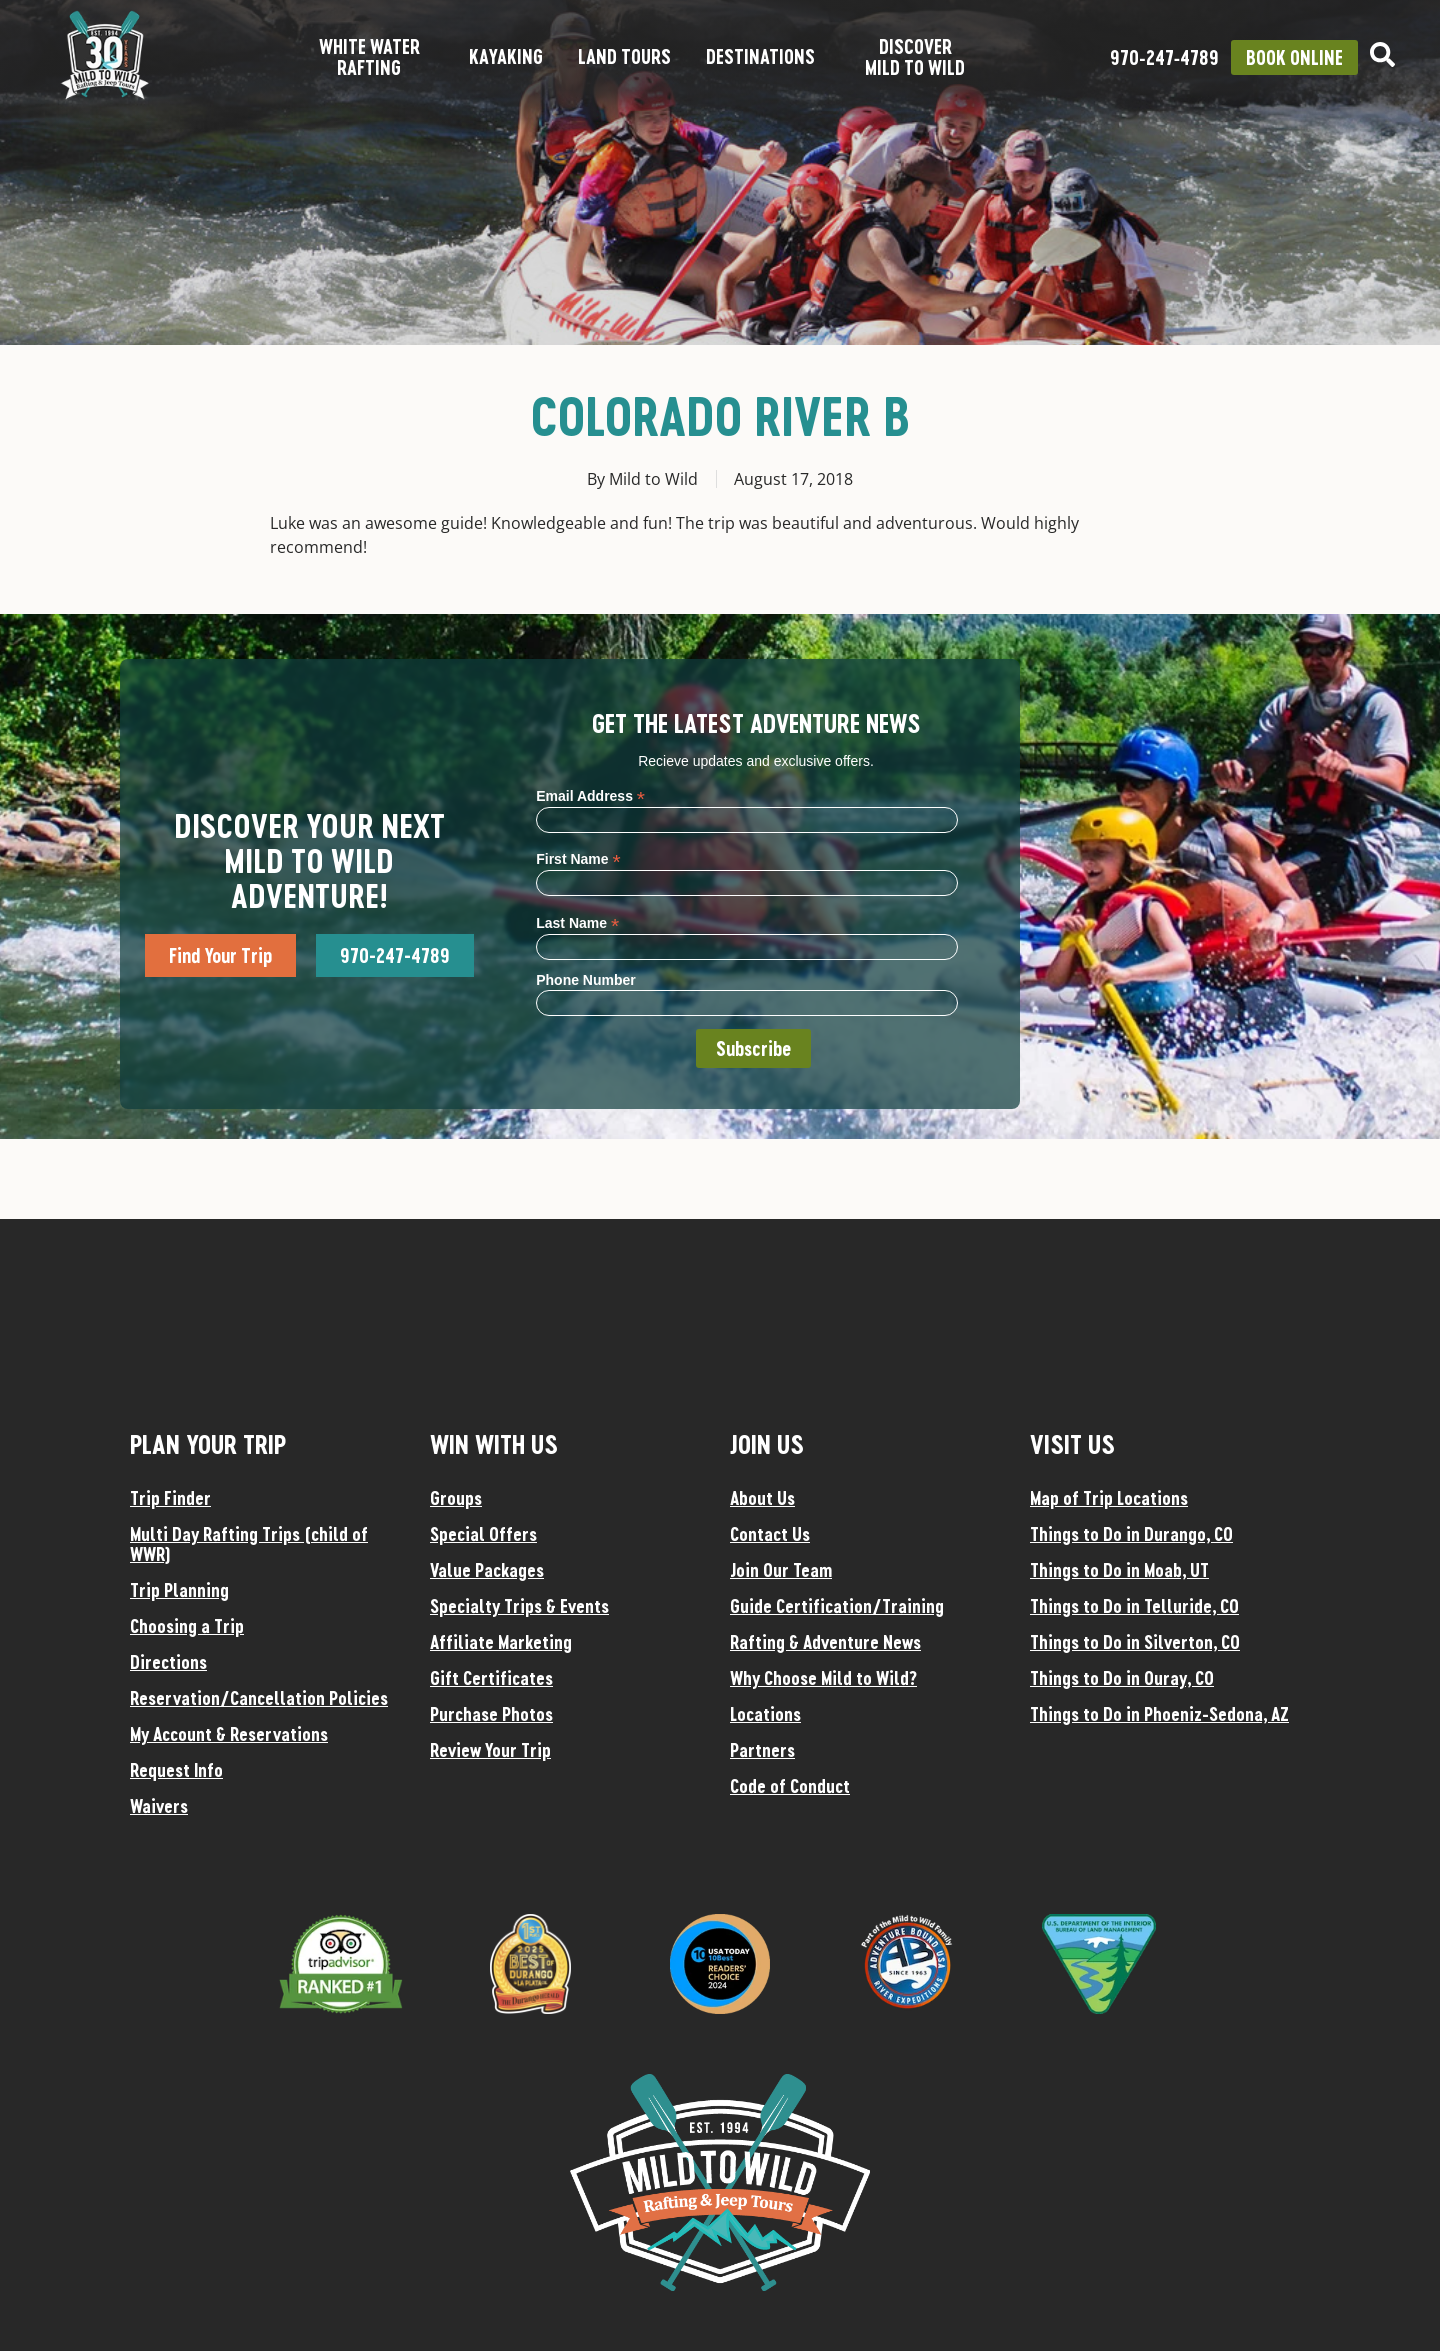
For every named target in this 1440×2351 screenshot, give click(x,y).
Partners (762, 1750)
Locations (765, 1714)
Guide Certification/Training (837, 1606)
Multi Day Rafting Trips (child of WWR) (249, 1544)
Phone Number (586, 980)
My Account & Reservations (229, 1734)
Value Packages (487, 1570)
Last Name (577, 922)
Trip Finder (170, 1498)
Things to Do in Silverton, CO (1135, 1642)
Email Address (590, 795)
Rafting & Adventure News (825, 1642)
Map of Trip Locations (1109, 1498)
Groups (456, 1498)
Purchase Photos (491, 1714)
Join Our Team (781, 1570)
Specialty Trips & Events (519, 1606)
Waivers (159, 1806)
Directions (168, 1662)
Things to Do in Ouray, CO (1122, 1678)
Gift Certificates (491, 1678)
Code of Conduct (790, 1786)
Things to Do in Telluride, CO (1134, 1606)
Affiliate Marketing (501, 1642)
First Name (578, 858)
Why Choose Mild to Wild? (823, 1678)
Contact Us (770, 1534)
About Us (762, 1498)
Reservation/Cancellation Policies (259, 1698)
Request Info (176, 1770)
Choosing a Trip (187, 1626)
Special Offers (483, 1534)
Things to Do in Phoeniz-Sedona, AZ (1159, 1714)
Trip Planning (179, 1590)
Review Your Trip (490, 1750)
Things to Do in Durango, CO (1131, 1534)
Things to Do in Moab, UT (1119, 1570)
